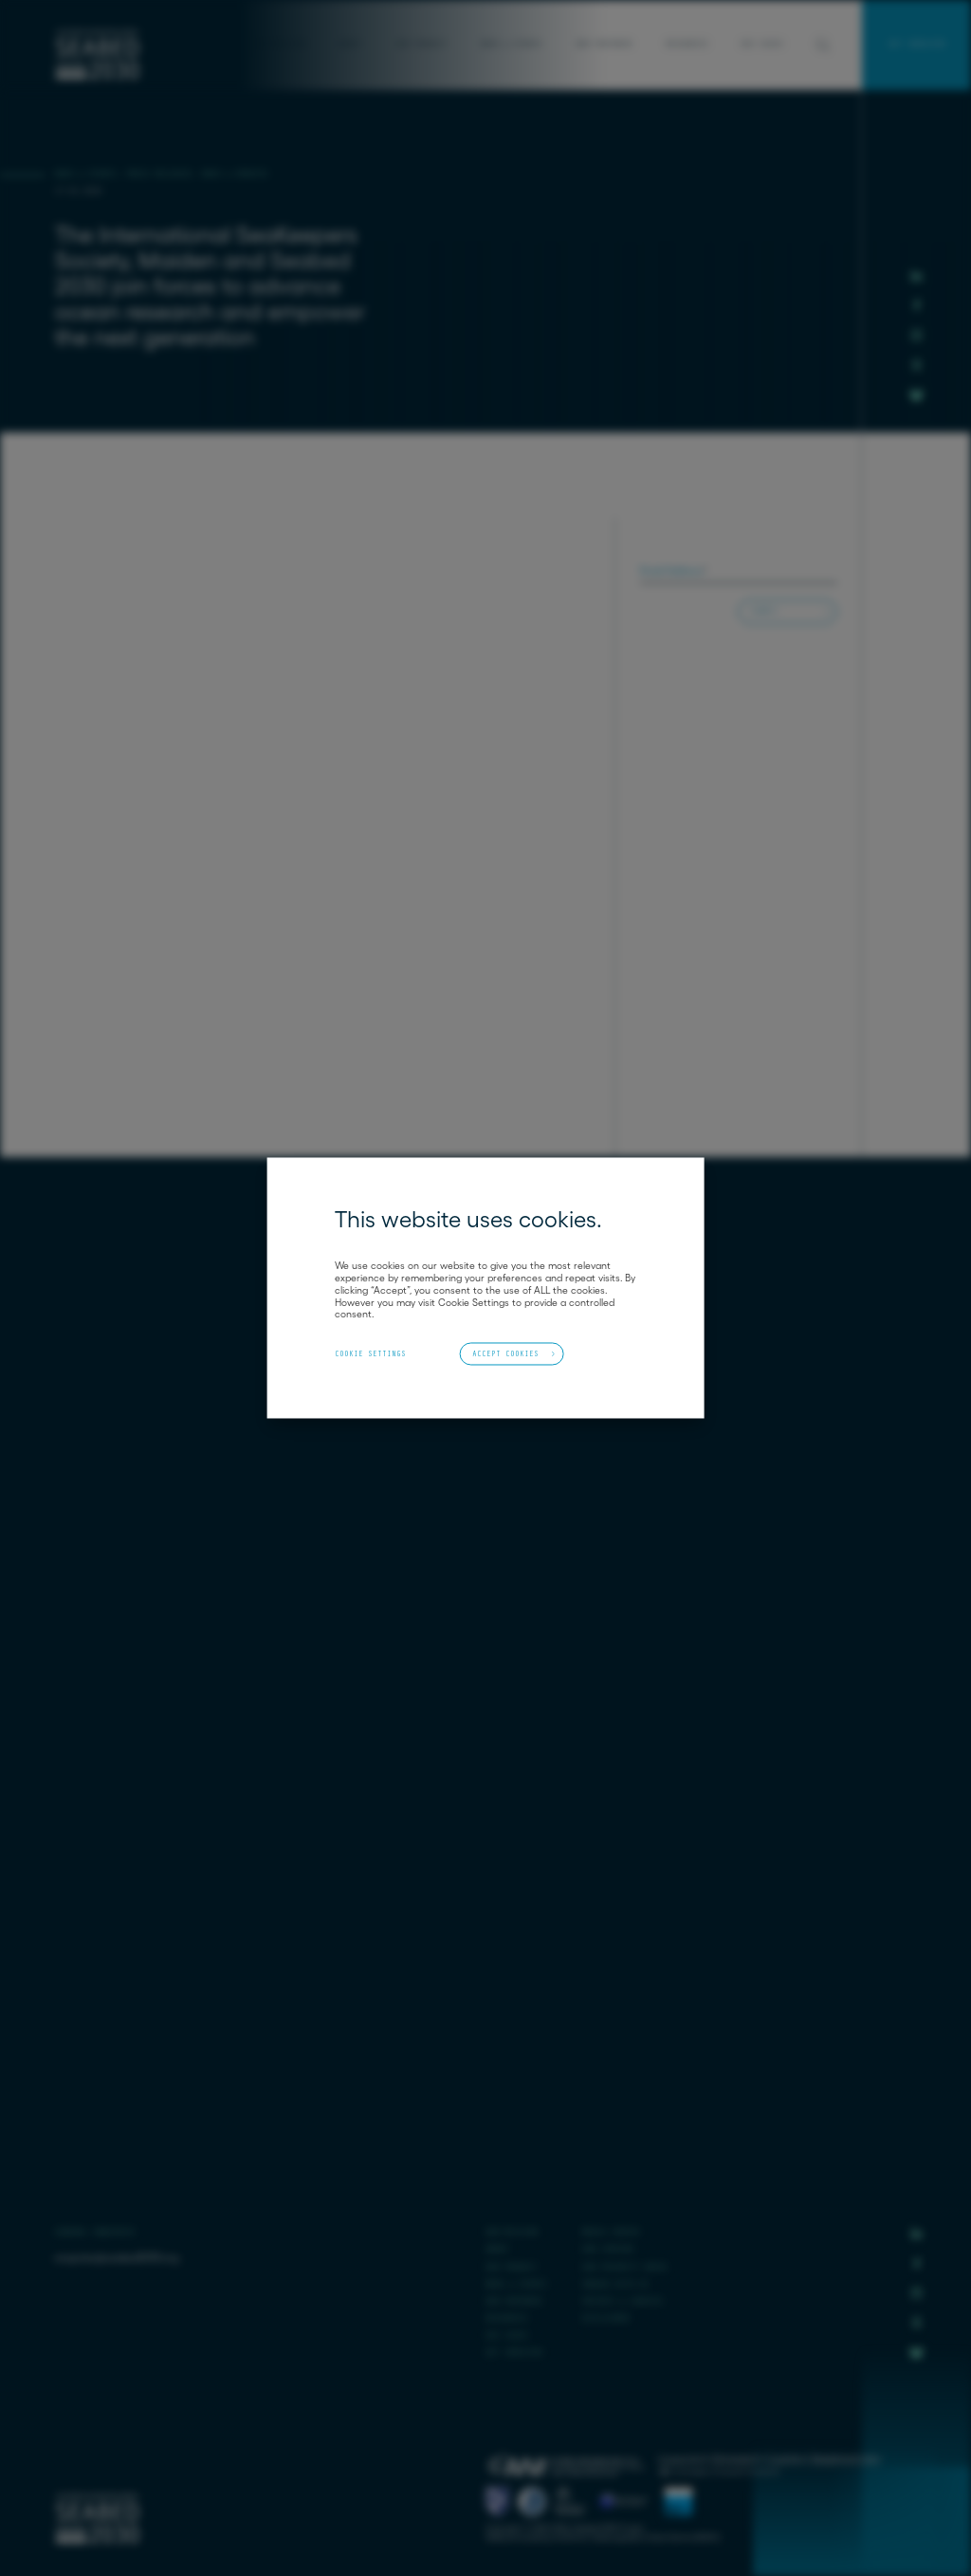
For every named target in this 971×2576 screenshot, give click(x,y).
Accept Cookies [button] (505, 1353)
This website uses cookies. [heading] (468, 1220)
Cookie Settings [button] (370, 1354)
